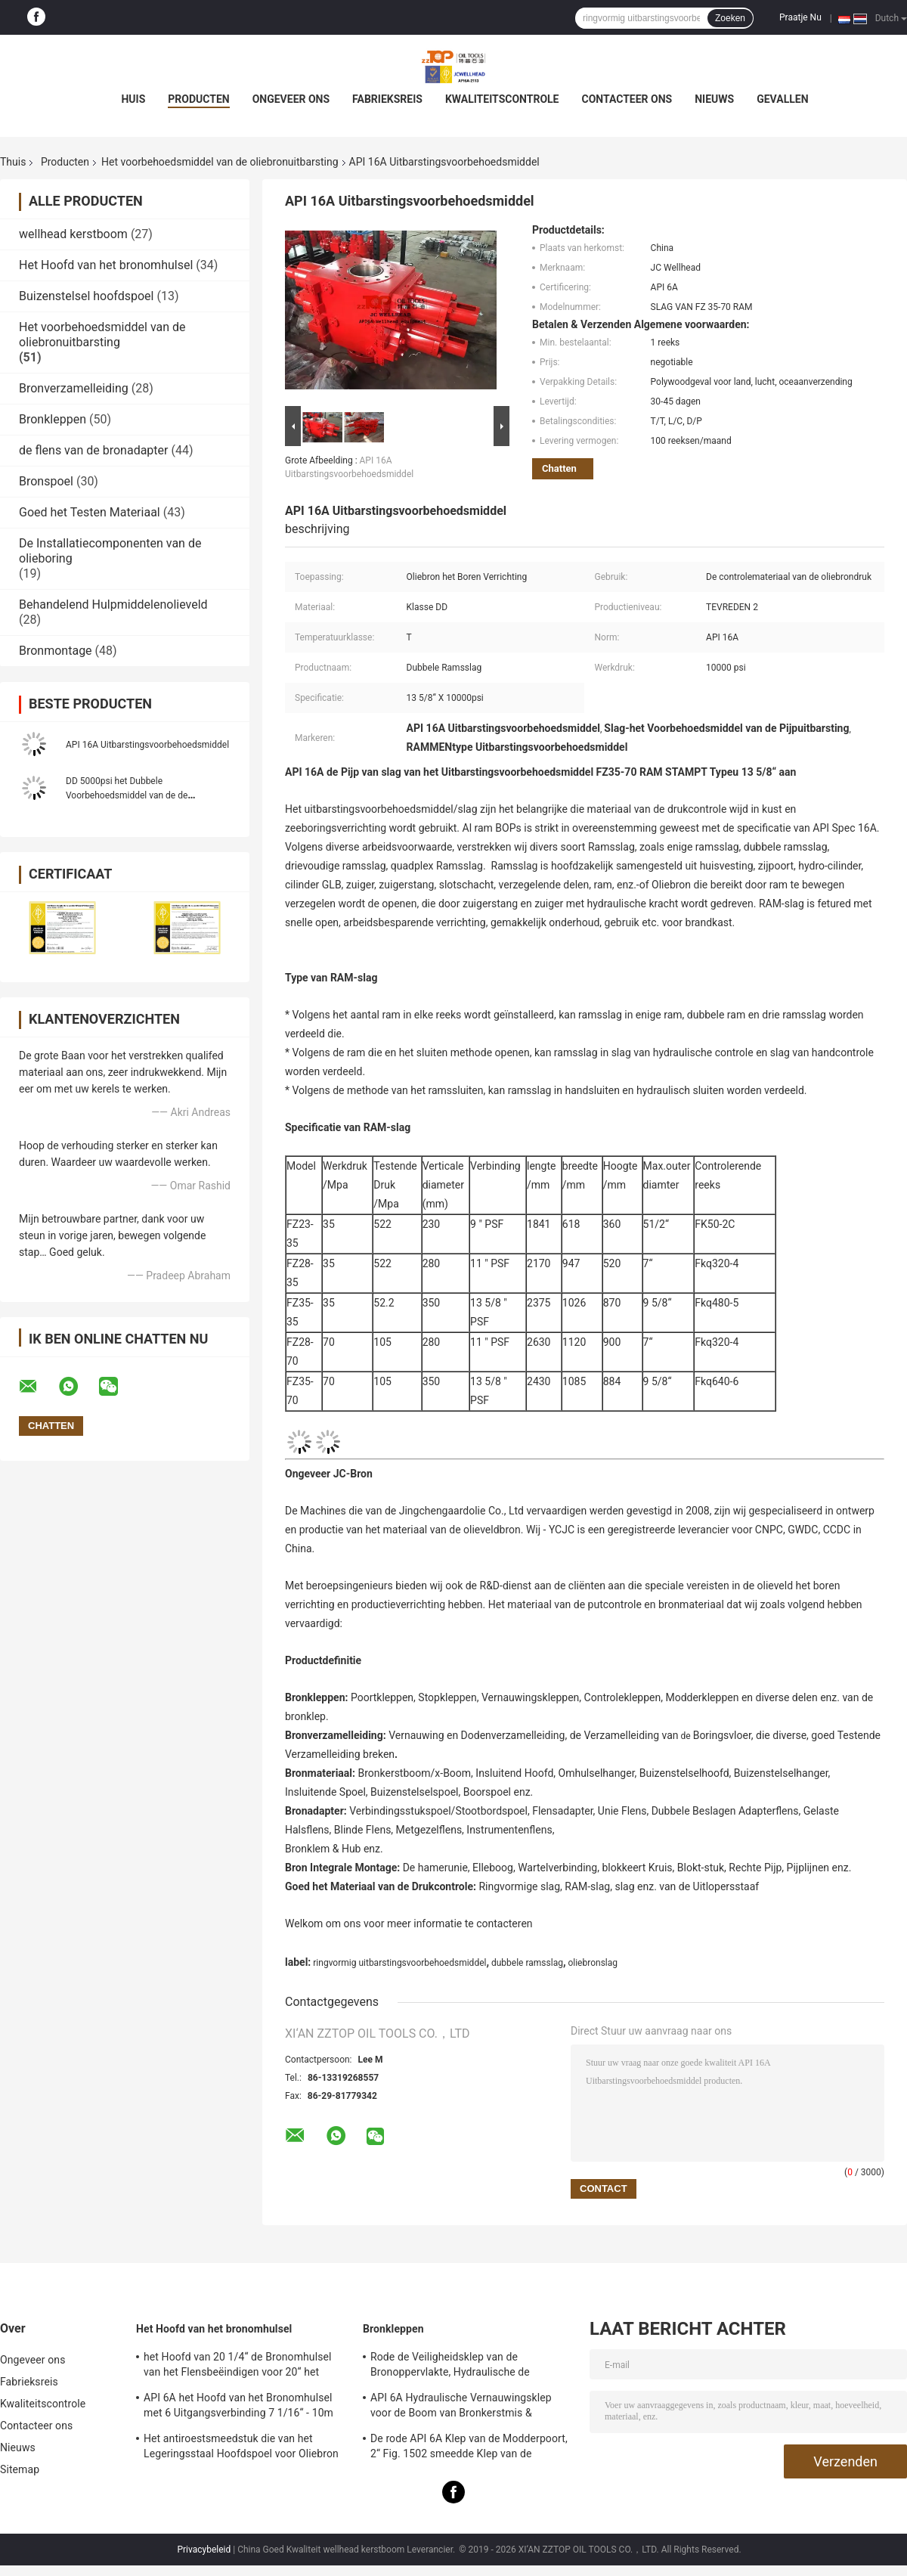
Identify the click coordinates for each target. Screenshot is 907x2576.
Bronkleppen (52, 419)
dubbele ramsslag (527, 1963)
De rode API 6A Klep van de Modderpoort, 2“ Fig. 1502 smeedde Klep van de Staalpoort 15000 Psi (469, 2448)
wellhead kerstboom (73, 234)
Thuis (13, 162)
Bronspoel (46, 481)
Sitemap (19, 2469)
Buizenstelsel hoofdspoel (86, 296)
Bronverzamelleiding (73, 388)
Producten (198, 99)
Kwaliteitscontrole (502, 99)
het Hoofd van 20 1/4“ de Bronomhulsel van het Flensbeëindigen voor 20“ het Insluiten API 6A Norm (238, 2366)
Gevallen (782, 99)
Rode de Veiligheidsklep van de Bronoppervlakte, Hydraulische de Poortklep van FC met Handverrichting (461, 2366)
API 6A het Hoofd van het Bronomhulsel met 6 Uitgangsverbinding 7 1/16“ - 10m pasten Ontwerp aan (238, 2407)
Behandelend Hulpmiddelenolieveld (113, 604)
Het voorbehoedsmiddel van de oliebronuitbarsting (220, 162)
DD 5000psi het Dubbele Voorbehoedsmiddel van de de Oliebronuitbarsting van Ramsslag (134, 795)
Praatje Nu (800, 17)
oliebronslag (593, 1963)
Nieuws (714, 99)
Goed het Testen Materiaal (89, 512)
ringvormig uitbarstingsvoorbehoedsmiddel (399, 1963)
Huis (133, 99)
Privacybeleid (204, 2549)
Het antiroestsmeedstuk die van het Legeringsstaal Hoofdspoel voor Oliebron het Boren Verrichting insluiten (241, 2448)
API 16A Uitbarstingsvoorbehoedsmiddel (147, 744)
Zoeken (730, 18)
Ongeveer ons (291, 99)
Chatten (559, 468)
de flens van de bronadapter (94, 450)
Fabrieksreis (387, 99)
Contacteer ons (627, 99)
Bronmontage (55, 650)
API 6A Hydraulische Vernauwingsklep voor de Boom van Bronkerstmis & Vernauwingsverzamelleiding (461, 2407)
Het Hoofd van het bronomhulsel (106, 265)
